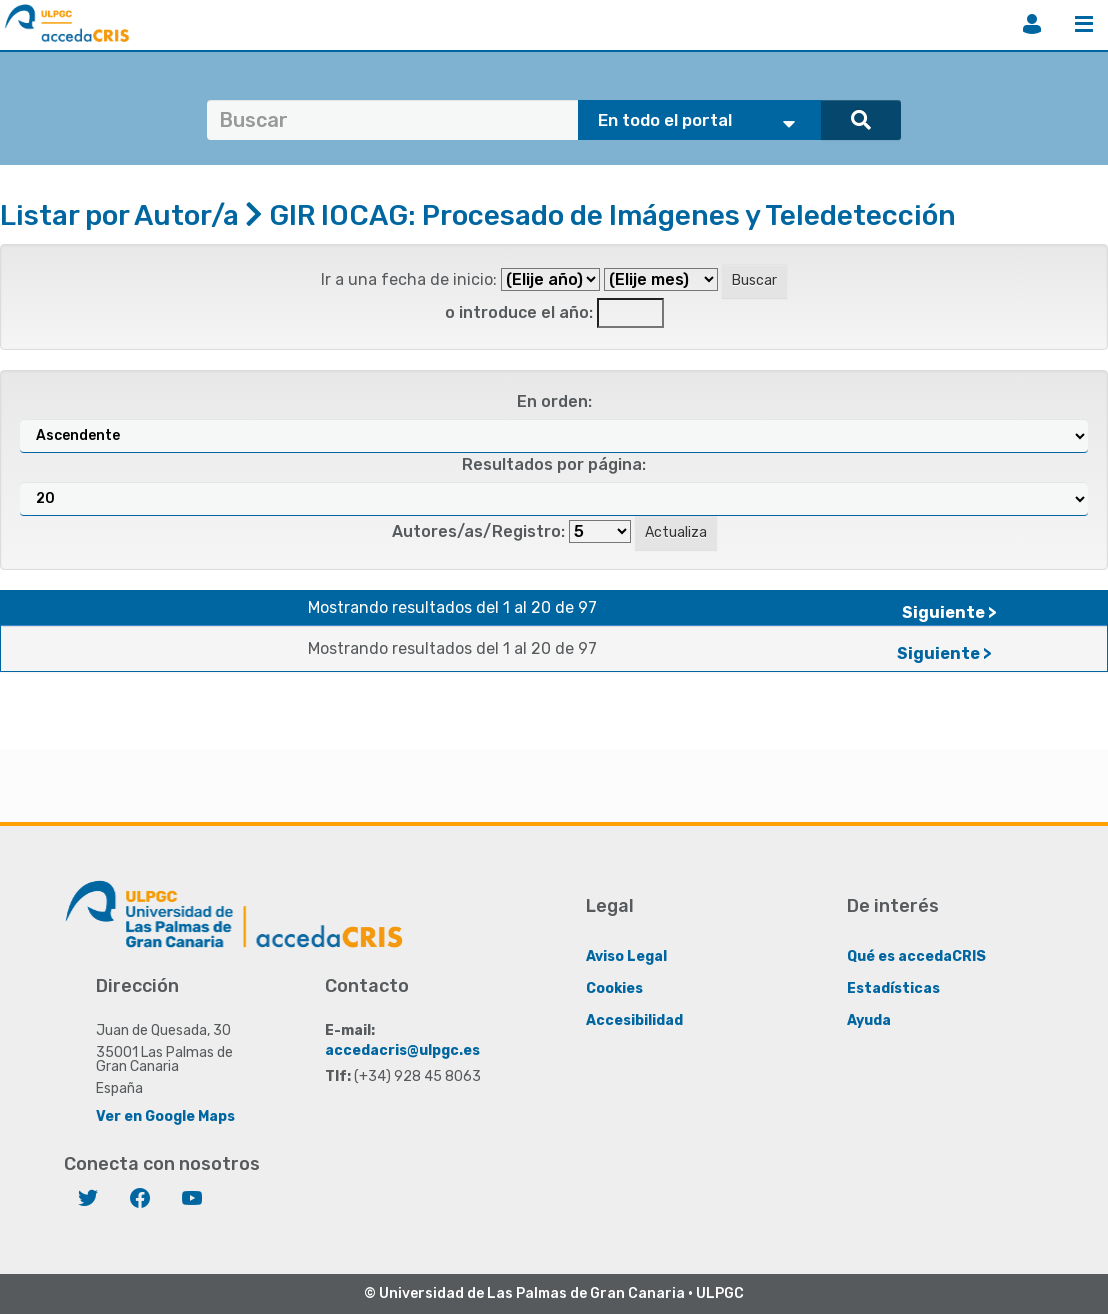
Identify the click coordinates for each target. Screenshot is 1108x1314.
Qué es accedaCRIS (916, 955)
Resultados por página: (554, 464)
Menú (1084, 24)
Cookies (614, 987)
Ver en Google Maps (165, 1115)
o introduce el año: (519, 312)
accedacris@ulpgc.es (402, 1049)
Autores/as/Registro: (478, 531)
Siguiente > (949, 612)
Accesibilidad (634, 1019)
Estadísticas (893, 987)
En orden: (554, 401)
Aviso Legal (626, 955)
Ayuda (869, 1019)
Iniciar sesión (1032, 24)
